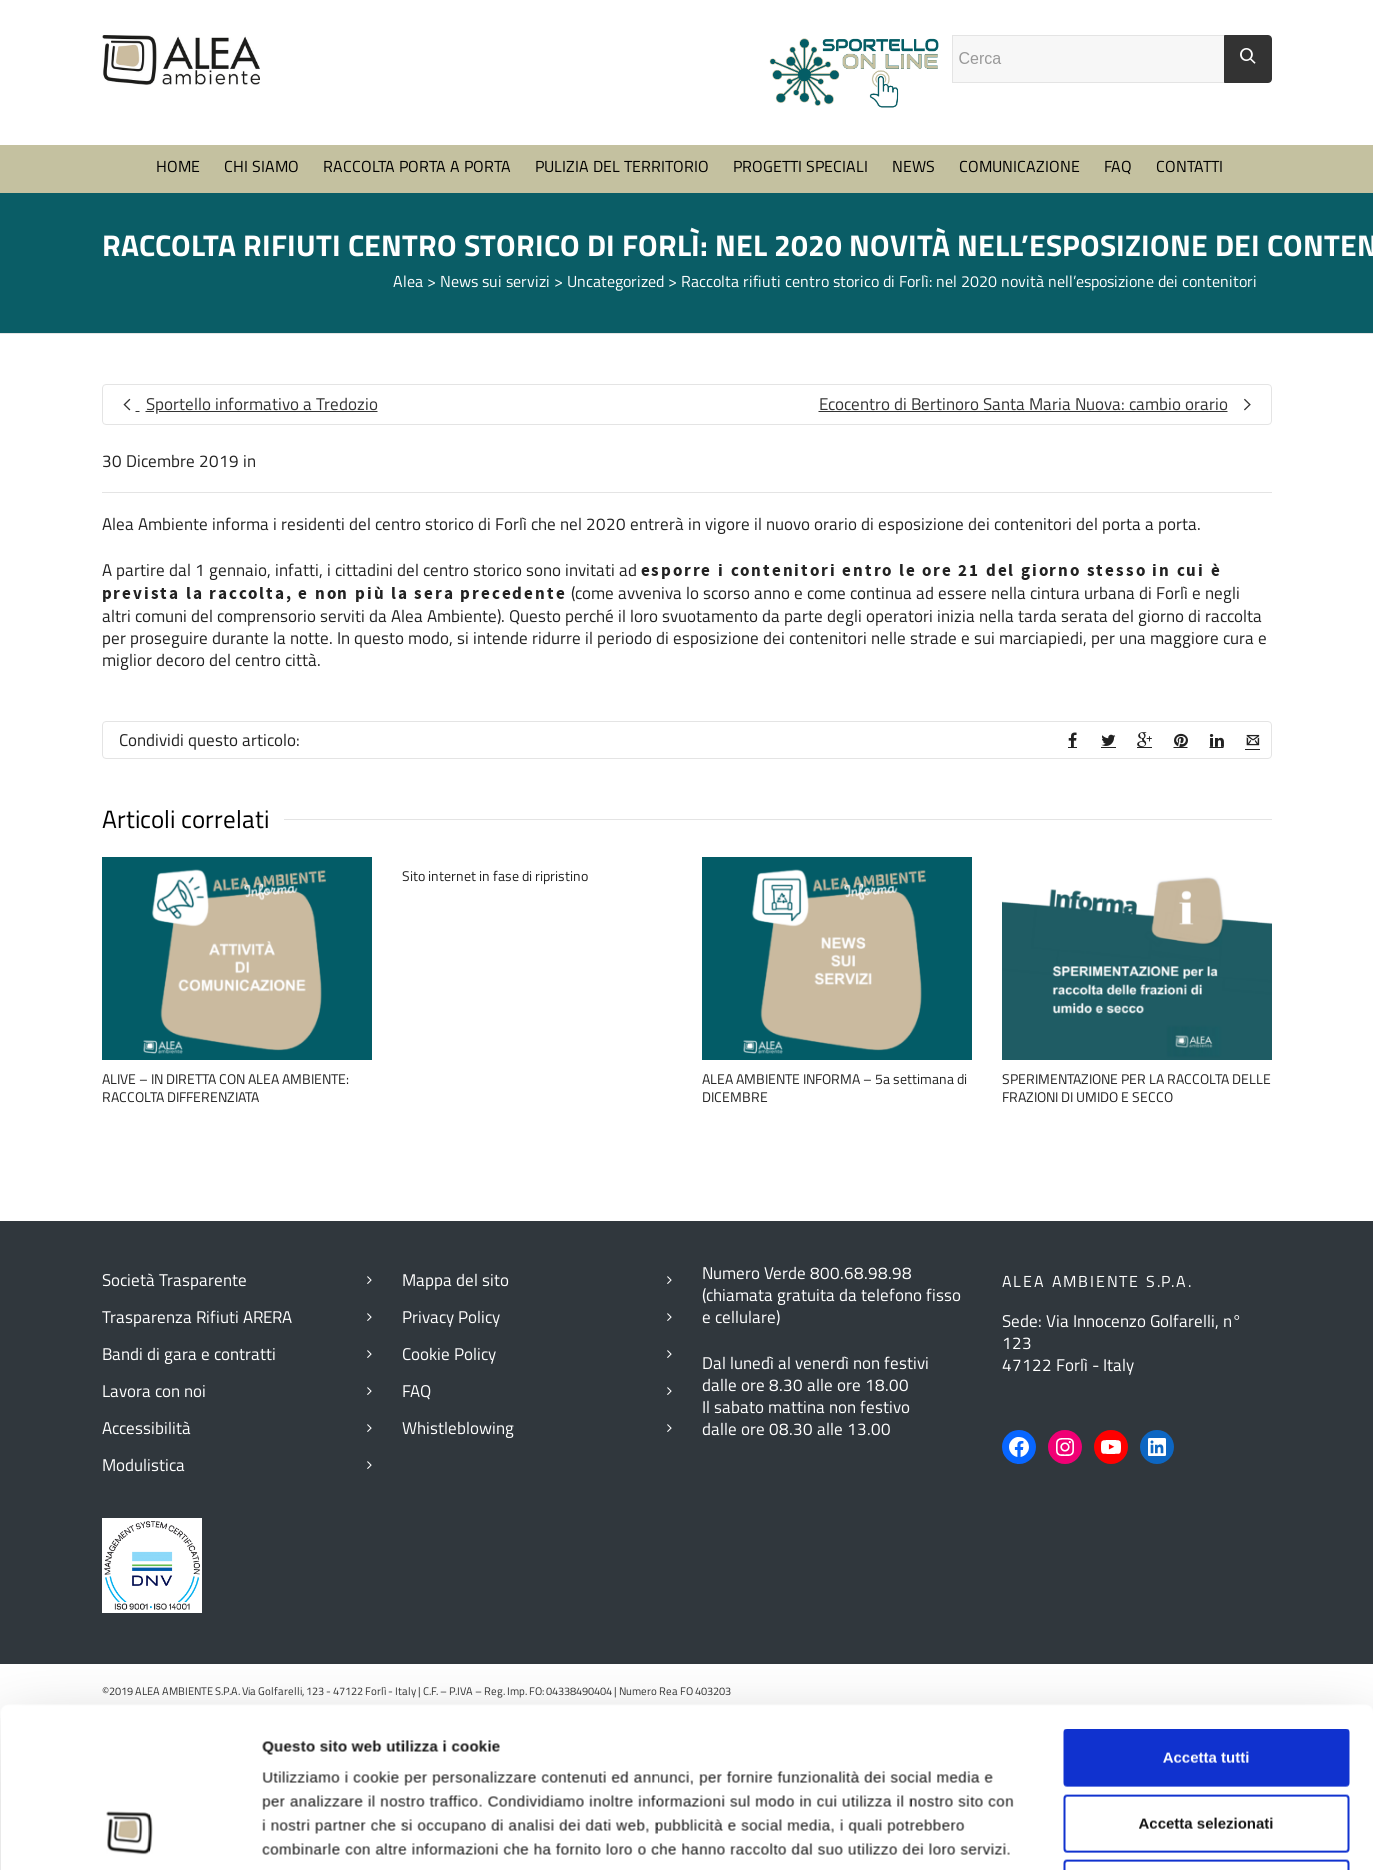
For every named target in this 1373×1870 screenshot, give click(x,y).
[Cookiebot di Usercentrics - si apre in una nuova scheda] (129, 1624)
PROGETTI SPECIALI (800, 216)
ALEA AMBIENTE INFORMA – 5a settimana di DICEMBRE (834, 1137)
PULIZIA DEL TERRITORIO (622, 216)
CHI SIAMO (261, 216)
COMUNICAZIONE (1019, 216)
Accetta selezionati (1205, 1432)
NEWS (913, 216)
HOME (178, 216)
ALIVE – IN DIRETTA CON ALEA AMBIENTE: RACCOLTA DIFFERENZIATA (225, 1137)
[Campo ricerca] (1088, 109)
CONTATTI (1189, 216)
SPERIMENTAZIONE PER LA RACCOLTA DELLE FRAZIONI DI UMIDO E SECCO (1136, 1137)
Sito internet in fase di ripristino (495, 925)
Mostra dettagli (1099, 1623)
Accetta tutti (1206, 1367)
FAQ (1118, 216)
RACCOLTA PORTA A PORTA (417, 216)
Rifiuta (1206, 1498)
